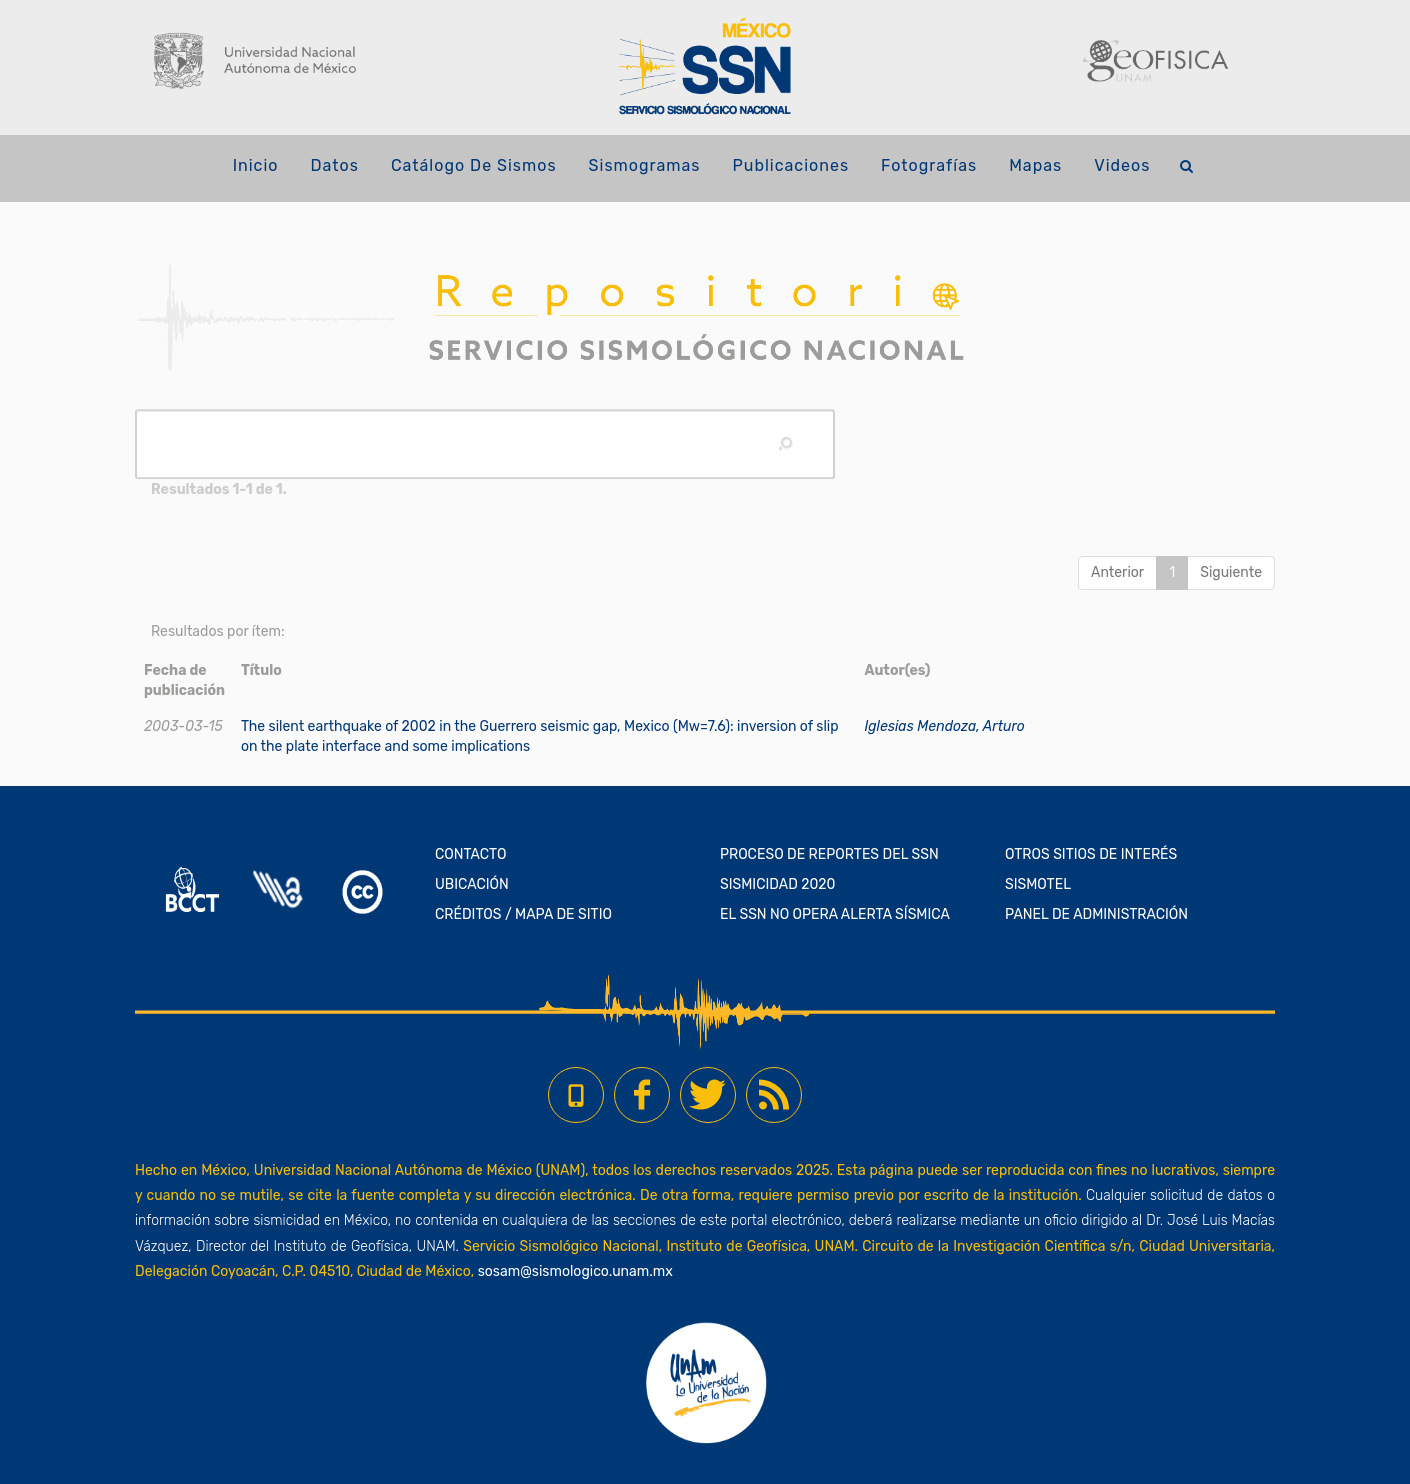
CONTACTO (471, 854)
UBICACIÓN (472, 884)
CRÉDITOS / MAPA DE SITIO (523, 914)
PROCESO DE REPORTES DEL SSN (829, 854)
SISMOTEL (1038, 884)
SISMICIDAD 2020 (777, 884)
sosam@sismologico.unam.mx (575, 1271)
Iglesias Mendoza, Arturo (944, 726)
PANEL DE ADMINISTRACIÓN (1096, 914)
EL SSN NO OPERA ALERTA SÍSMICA (835, 914)
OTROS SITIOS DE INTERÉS (1091, 854)
